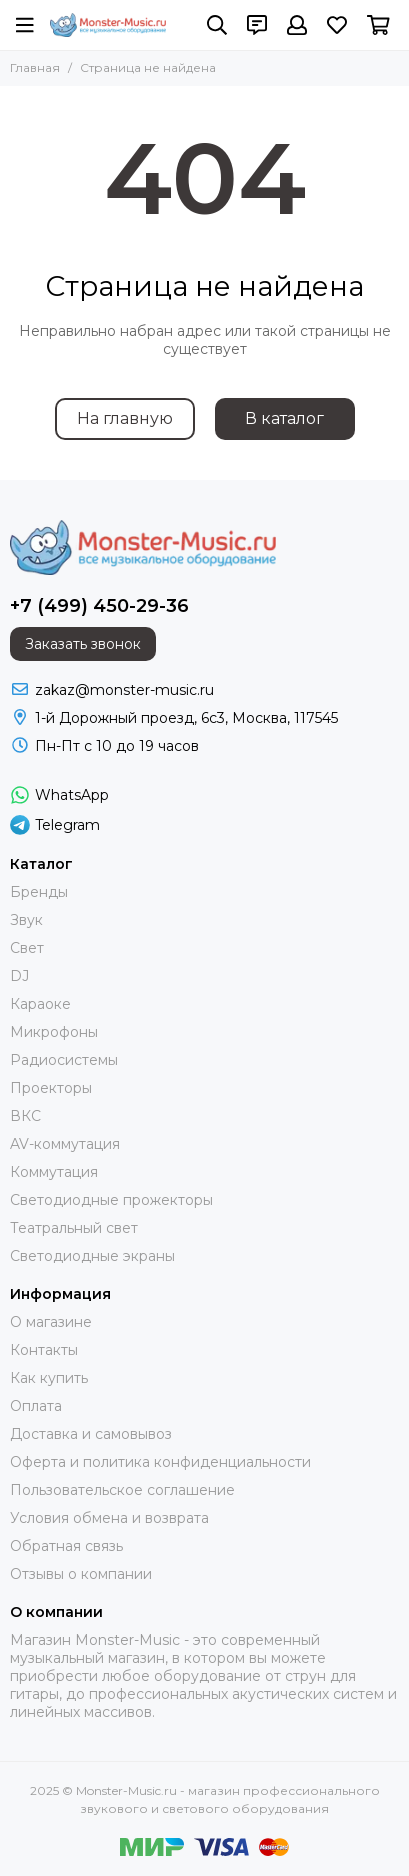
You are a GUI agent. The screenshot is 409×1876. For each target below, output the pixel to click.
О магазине (51, 1322)
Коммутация (54, 1172)
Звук (26, 920)
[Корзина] (378, 25)
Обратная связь (66, 1546)
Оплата (36, 1406)
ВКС (25, 1116)
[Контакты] (257, 25)
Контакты (44, 1350)
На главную (125, 418)
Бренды (39, 892)
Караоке (40, 1004)
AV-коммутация (65, 1144)
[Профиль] (297, 25)
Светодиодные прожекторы (111, 1200)
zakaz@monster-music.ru (124, 690)
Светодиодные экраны (92, 1256)
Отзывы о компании (81, 1574)
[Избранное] (337, 25)
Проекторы (51, 1088)
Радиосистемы (64, 1060)
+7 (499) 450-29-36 (99, 606)
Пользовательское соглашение (122, 1490)
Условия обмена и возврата (109, 1518)
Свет (27, 948)
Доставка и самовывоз (91, 1434)
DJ (19, 976)
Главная (35, 67)
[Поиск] (217, 25)
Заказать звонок (83, 644)
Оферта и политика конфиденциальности (160, 1462)
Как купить (49, 1378)
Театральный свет (74, 1228)
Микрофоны (54, 1032)
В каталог (284, 418)
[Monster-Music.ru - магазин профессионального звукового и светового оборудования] (108, 25)
